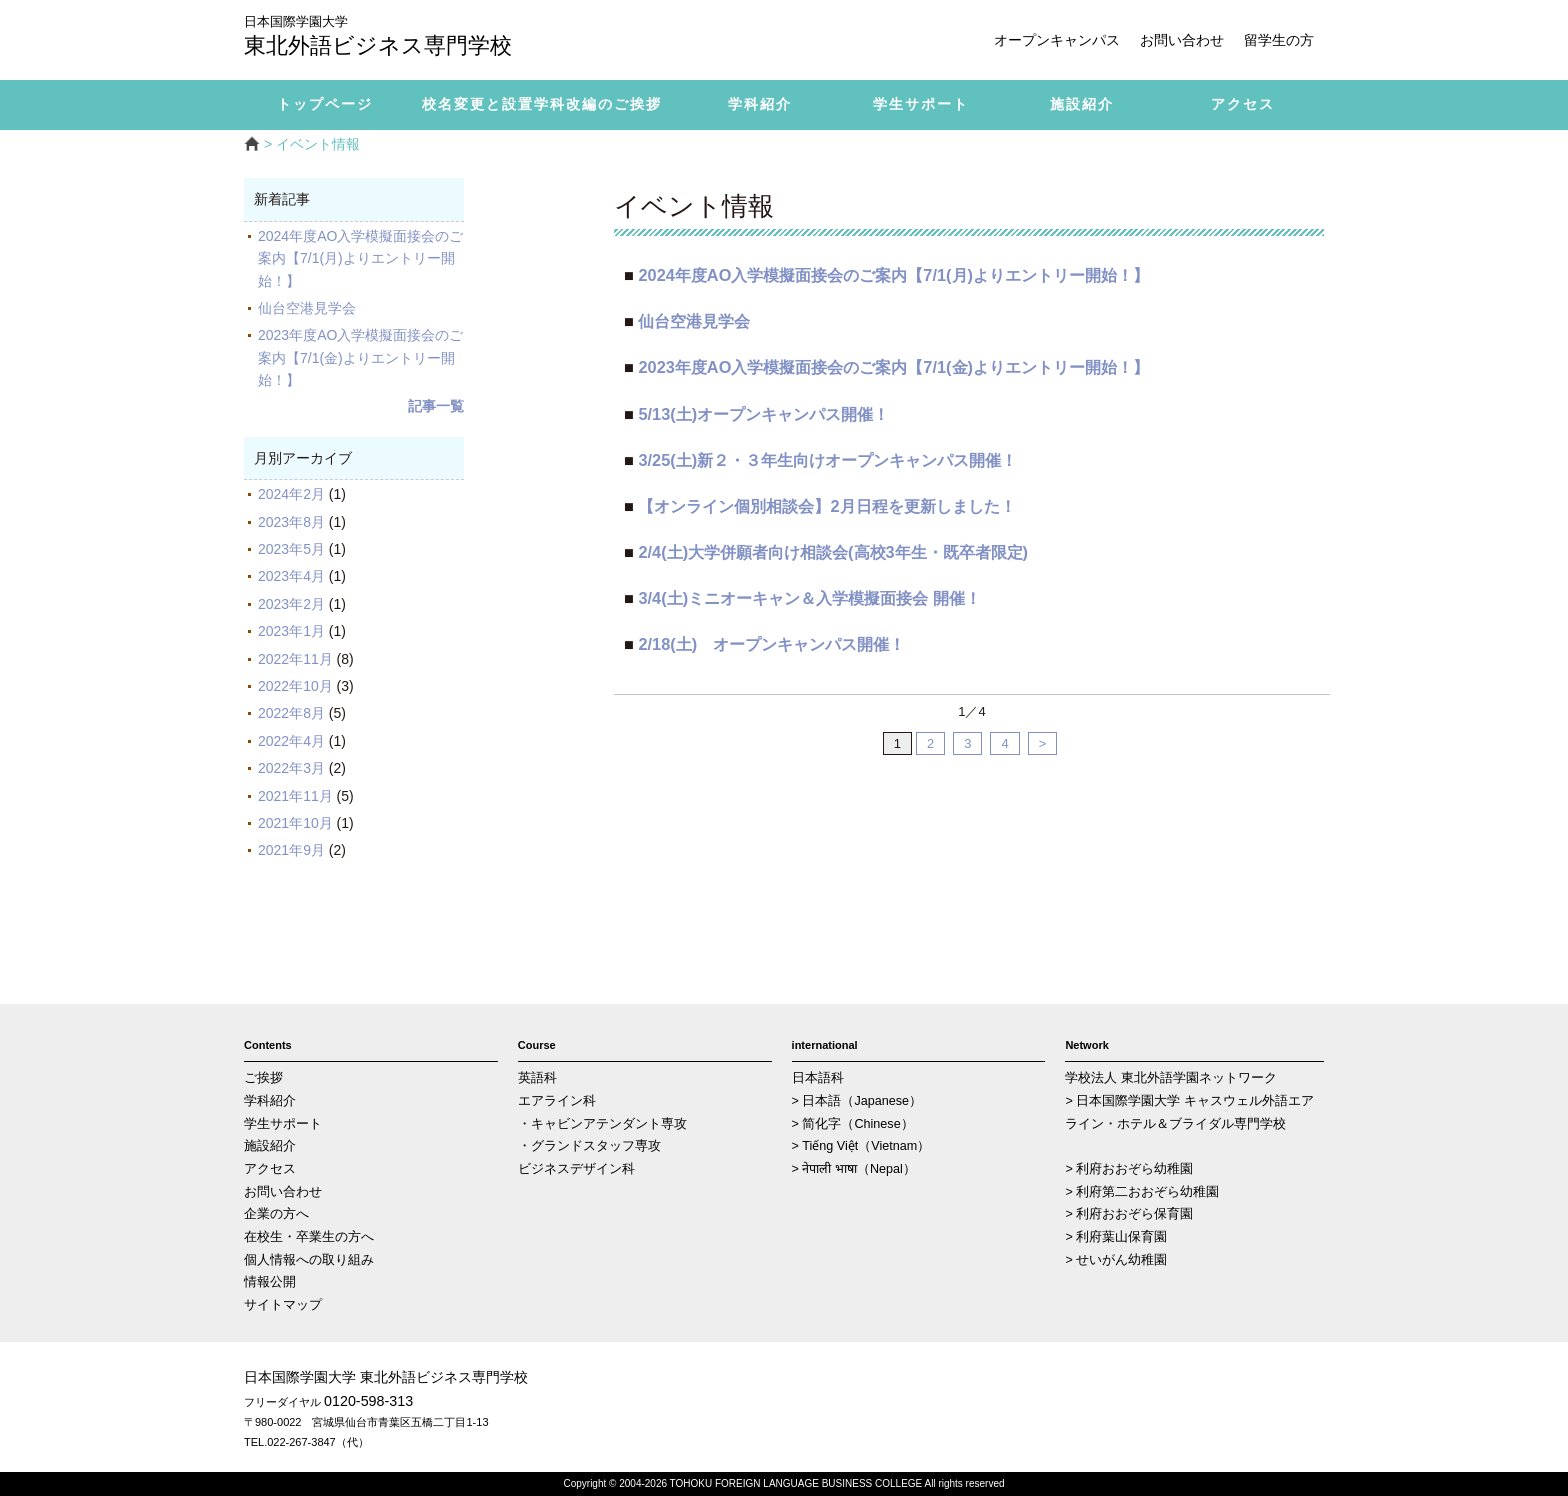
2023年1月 (291, 631)
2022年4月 (291, 741)
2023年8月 (291, 522)
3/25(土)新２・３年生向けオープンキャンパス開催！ (827, 460)
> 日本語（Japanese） (857, 1101)
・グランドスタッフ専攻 (589, 1146)
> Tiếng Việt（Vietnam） (861, 1146)
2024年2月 (291, 494)
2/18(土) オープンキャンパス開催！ (771, 644)
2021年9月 (291, 850)
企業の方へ (276, 1214)
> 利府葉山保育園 (1116, 1237)
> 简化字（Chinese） (853, 1124)
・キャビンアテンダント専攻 (602, 1124)
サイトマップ (283, 1305)
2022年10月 (295, 686)
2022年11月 (295, 659)
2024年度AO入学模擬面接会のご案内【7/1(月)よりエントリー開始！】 (360, 258)
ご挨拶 (263, 1078)
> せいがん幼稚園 (1116, 1260)
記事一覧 (436, 406)
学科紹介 (270, 1101)
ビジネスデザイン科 (576, 1169)
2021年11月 (295, 796)
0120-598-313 (368, 1401)
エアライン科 (557, 1101)
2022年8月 (291, 713)
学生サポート (283, 1124)
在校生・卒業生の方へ (309, 1237)
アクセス (270, 1169)
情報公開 (270, 1282)
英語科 (537, 1078)
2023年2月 (291, 604)
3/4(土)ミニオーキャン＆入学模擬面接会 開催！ (809, 598)
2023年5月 (291, 549)
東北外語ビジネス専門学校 (394, 37)
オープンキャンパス (1057, 40)
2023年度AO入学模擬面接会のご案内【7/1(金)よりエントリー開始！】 (360, 357)
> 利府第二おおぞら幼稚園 (1142, 1192)
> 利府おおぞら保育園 (1129, 1214)
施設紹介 (270, 1146)
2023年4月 (291, 576)
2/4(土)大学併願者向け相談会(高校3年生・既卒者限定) (833, 552)
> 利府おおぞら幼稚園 (1129, 1169)
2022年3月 (291, 768)
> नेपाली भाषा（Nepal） (854, 1169)
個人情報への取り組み (309, 1260)
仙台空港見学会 (314, 308)
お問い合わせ (1182, 40)
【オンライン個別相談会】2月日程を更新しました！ (826, 506)
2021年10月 (295, 823)
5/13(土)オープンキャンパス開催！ (763, 414)
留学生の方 (1279, 40)
